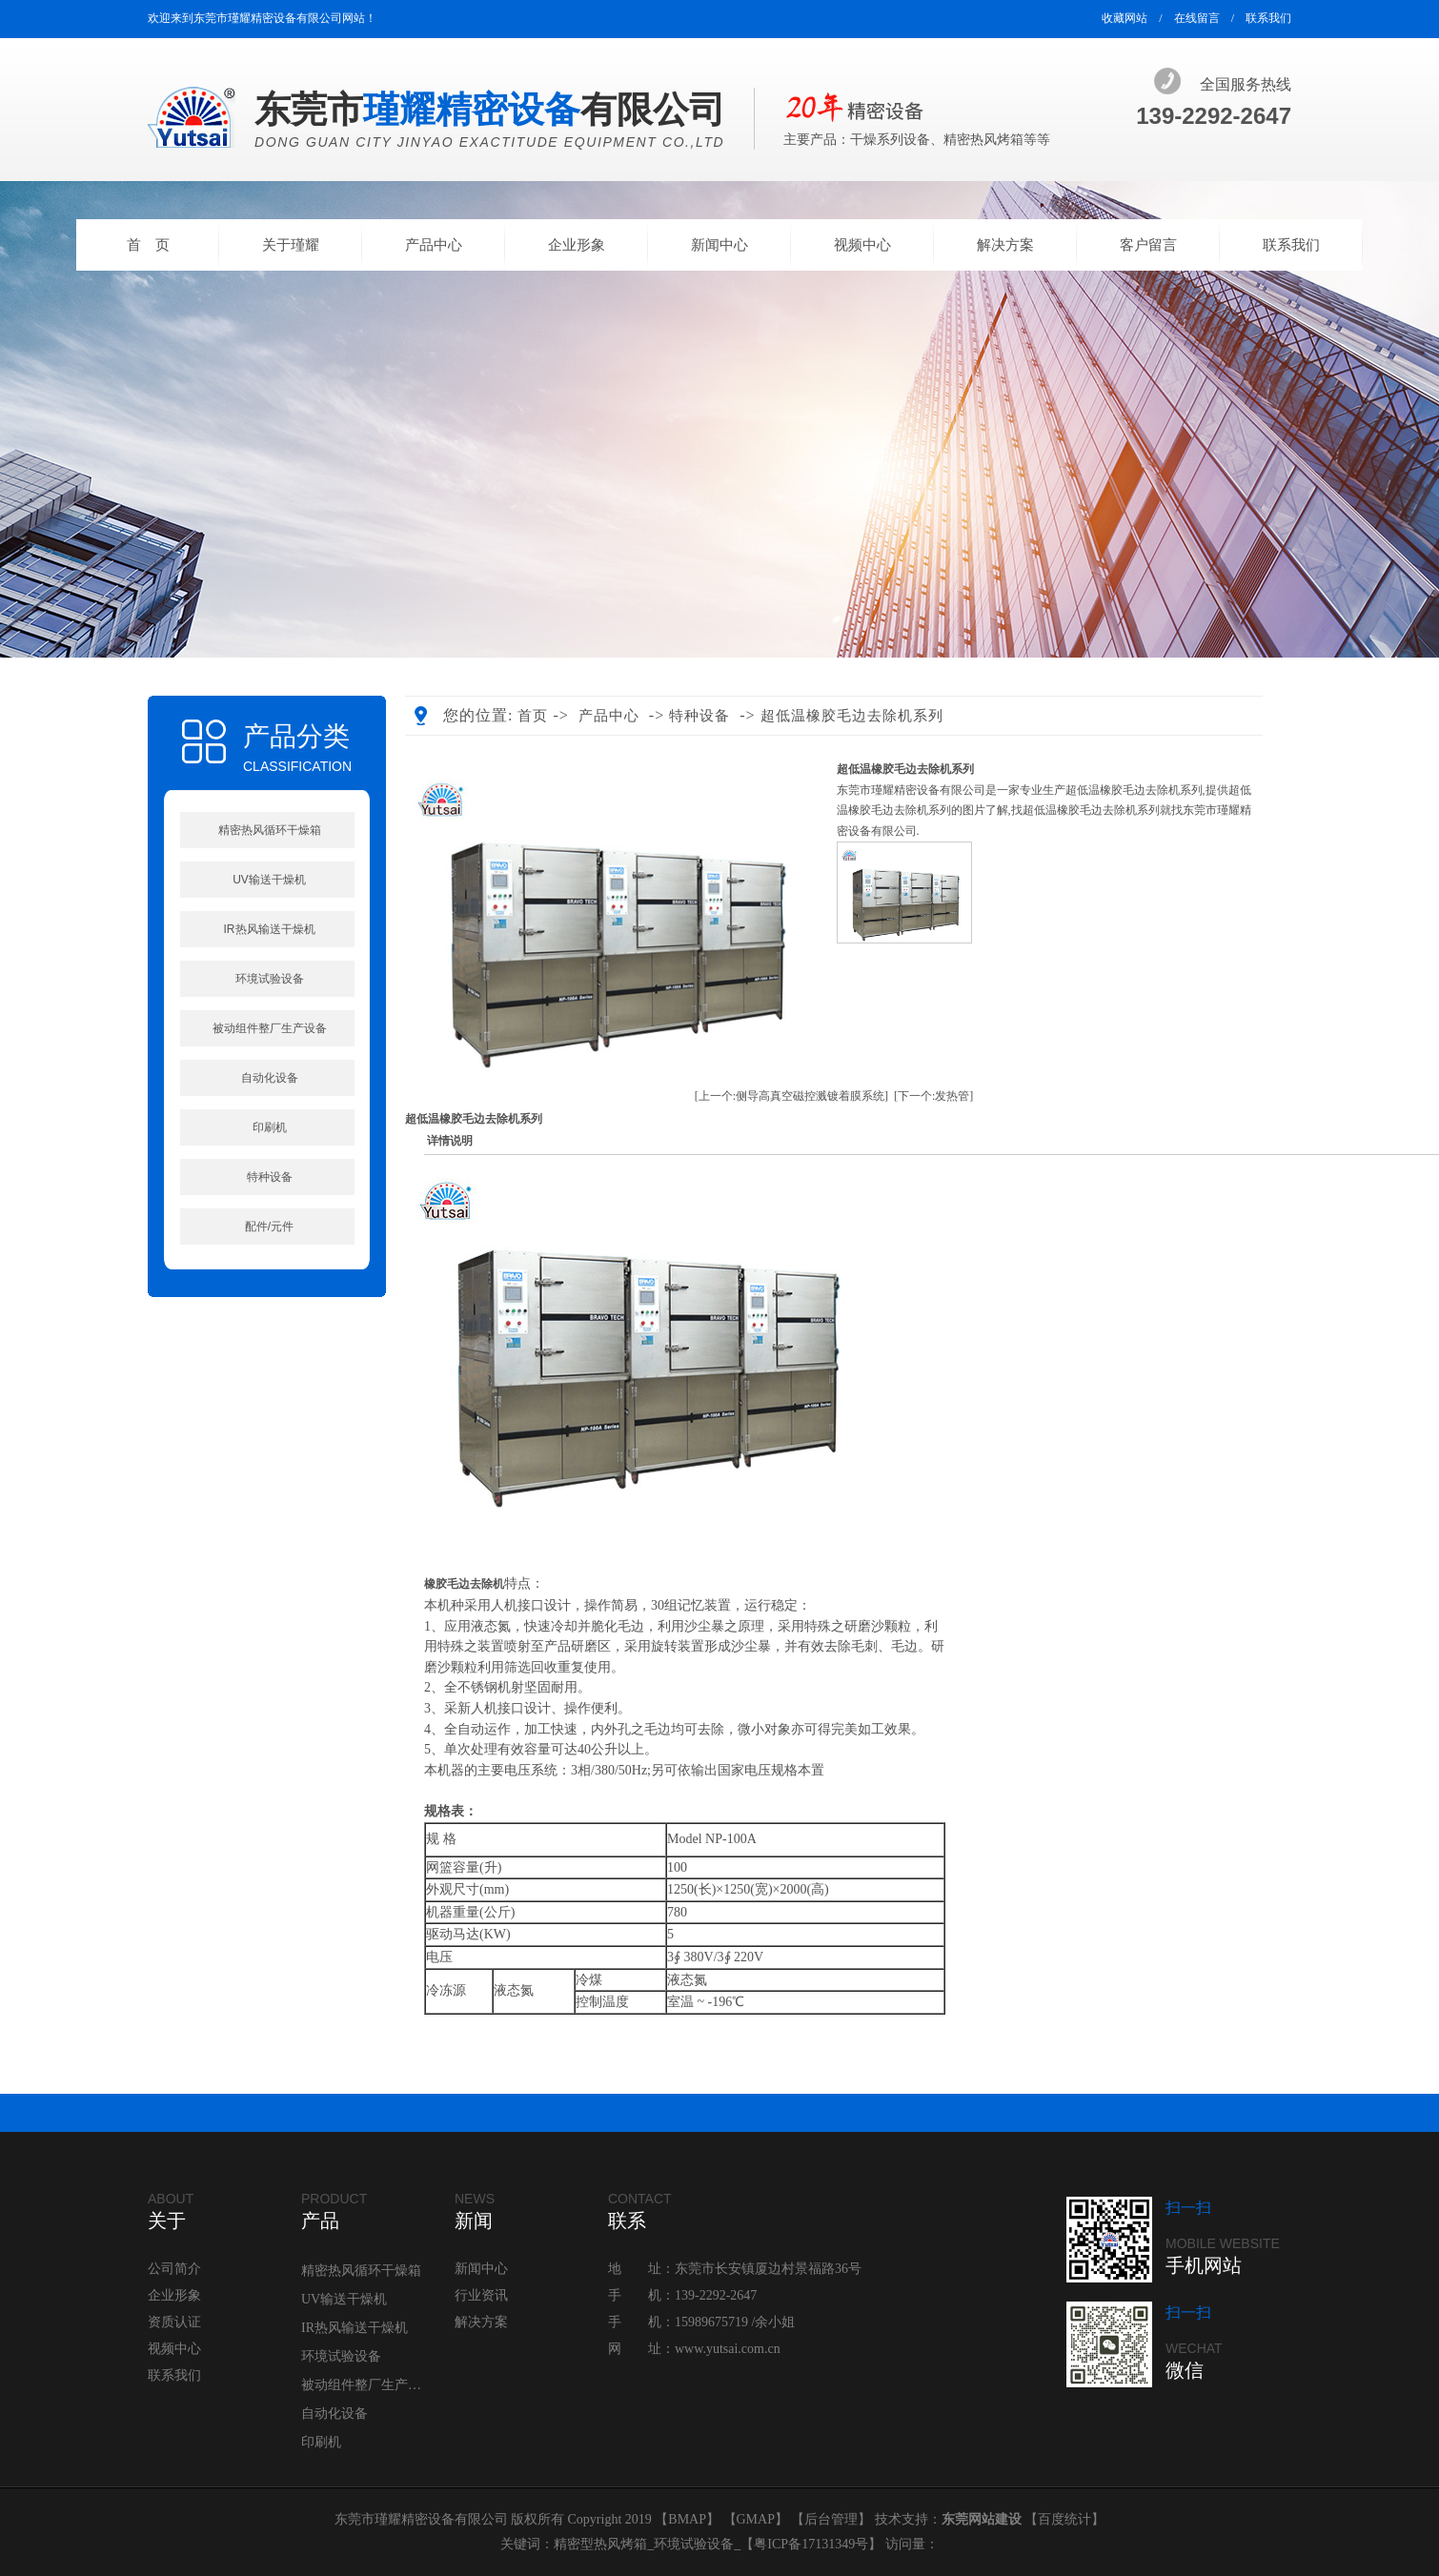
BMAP (687, 2519)
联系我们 (1268, 18)
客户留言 (1148, 245)
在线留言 (1197, 18)
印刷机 (270, 1127)
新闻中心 (719, 245)
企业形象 (576, 245)
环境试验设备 (269, 978)
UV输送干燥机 (269, 879)
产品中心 (433, 245)
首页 (532, 715)
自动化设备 (269, 1078)
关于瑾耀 (290, 245)
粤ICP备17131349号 (811, 2544)
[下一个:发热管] (933, 1096)
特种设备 (270, 1177)
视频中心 (862, 245)
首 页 (148, 245)
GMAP (756, 2519)
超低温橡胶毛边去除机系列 (851, 715)
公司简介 (174, 2269)
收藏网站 (1124, 18)
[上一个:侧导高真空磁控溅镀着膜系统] (791, 1096)
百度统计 (1064, 2519)
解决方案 (1005, 245)
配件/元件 (269, 1226)
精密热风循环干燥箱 (269, 830)
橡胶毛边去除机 (464, 1584)
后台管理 (831, 2519)
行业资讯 (481, 2295)
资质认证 (174, 2322)
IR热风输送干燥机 (269, 929)
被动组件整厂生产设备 (270, 1028)
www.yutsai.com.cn (727, 2349)
